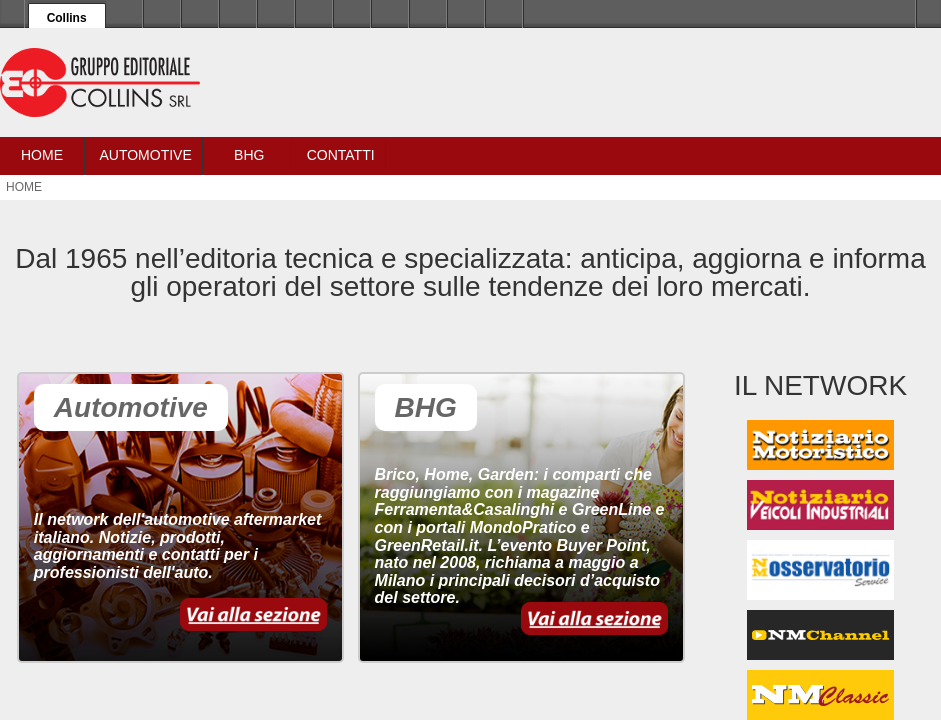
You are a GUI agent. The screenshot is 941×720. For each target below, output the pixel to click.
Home (42, 155)
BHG (249, 155)
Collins (67, 18)
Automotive (145, 155)
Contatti (341, 155)
